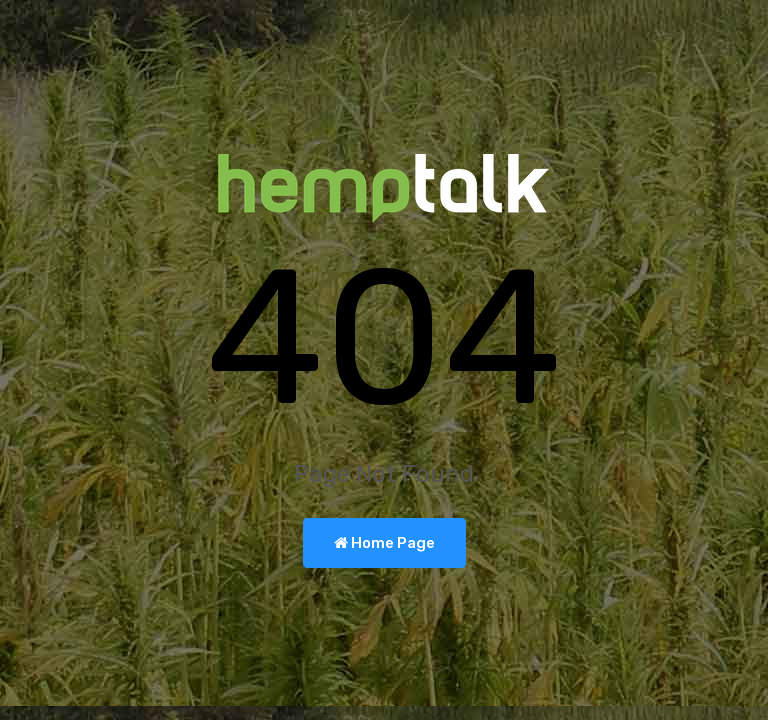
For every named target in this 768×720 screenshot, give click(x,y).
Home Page (384, 543)
